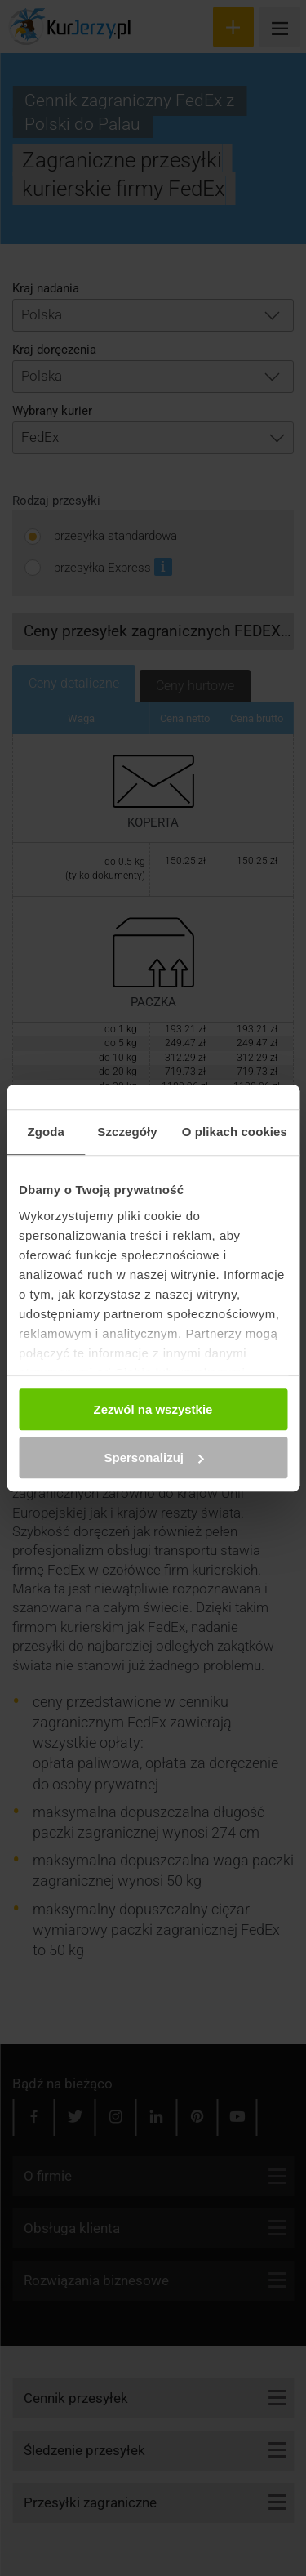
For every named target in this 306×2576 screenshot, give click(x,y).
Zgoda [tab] (45, 1132)
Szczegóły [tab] (127, 1132)
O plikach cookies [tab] (234, 1132)
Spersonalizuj (153, 1457)
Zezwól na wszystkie (153, 1409)
